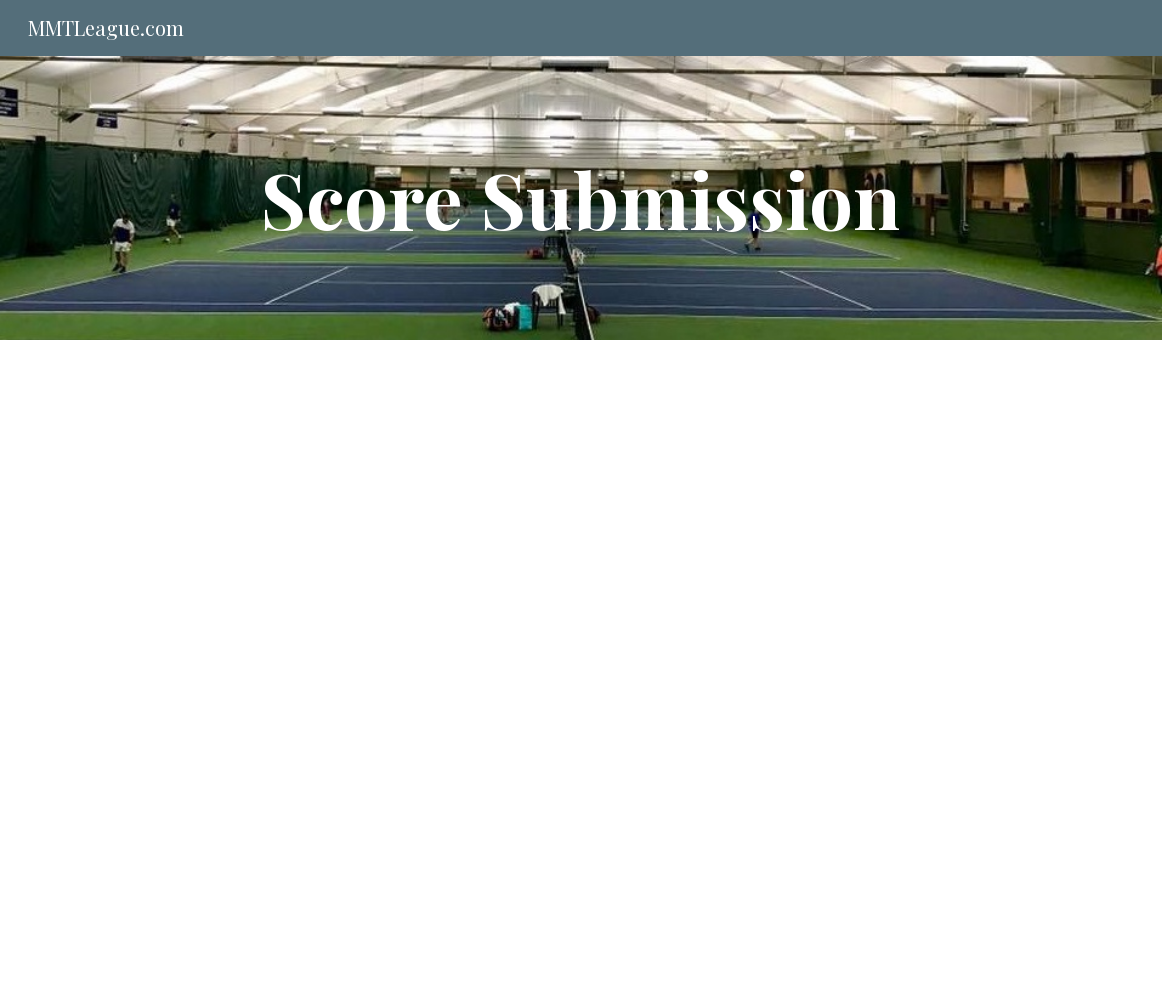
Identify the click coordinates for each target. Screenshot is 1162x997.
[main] (581, 198)
